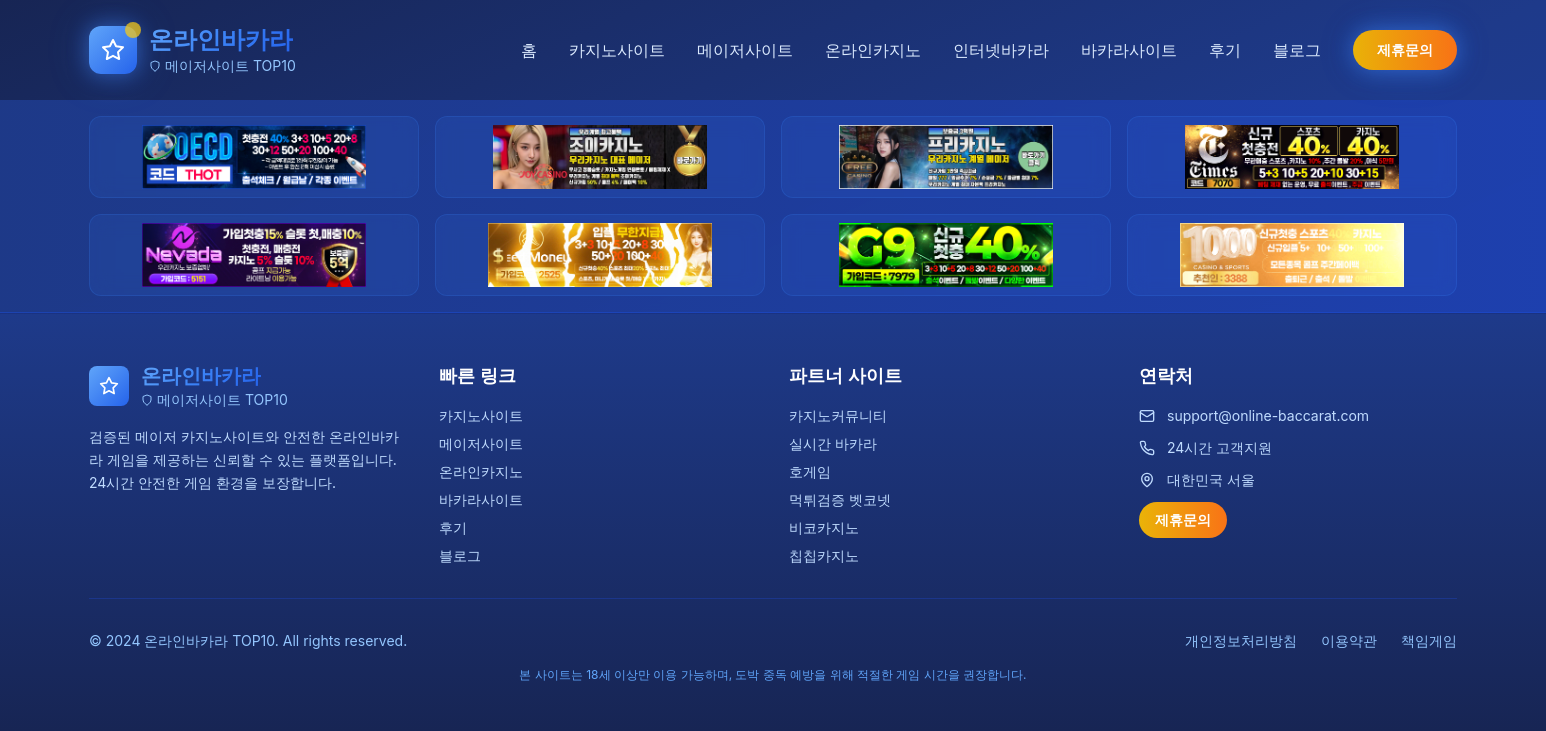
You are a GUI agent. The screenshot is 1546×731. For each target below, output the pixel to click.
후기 (1225, 50)
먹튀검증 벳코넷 (840, 499)
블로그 (1297, 50)
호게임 (810, 471)
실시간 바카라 (833, 443)
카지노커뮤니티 (838, 415)
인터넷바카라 (1001, 50)
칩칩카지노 (824, 555)
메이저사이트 (745, 50)
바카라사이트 (1129, 50)
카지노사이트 (617, 50)
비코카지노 (824, 527)
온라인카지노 (873, 50)
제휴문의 (1405, 49)
